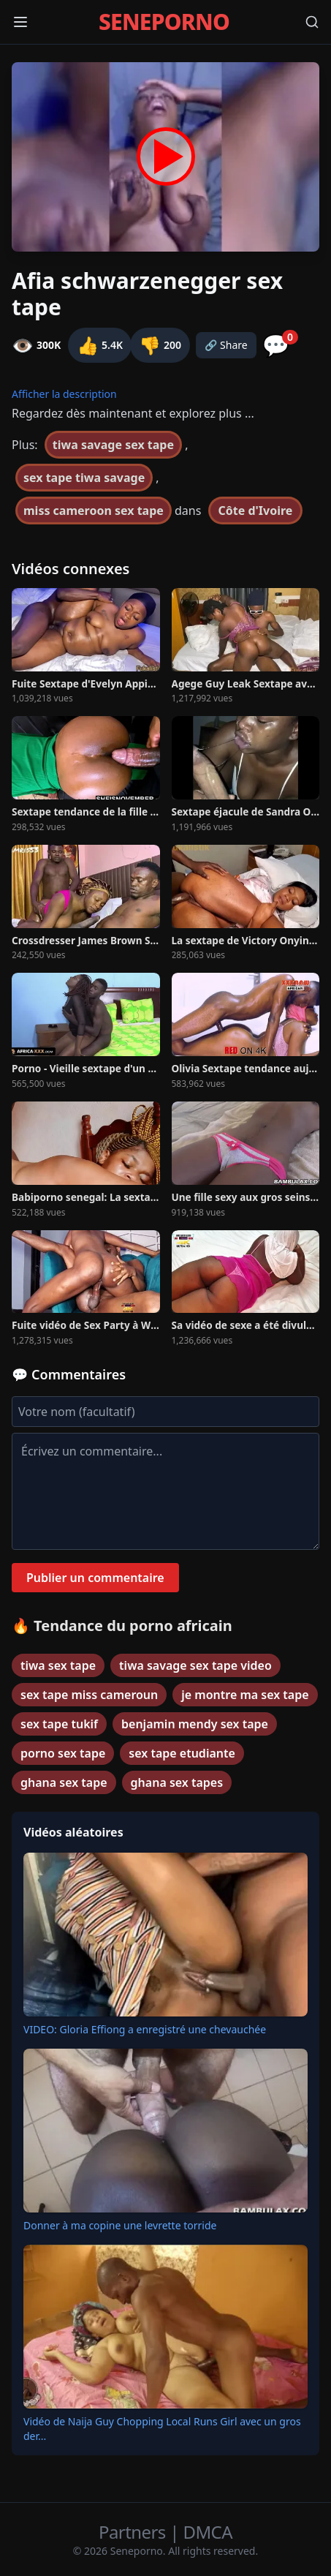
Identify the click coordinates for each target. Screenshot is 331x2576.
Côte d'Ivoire (255, 510)
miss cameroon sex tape (93, 510)
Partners (134, 2532)
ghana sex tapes (177, 1782)
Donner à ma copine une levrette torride (119, 2225)
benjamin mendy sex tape (194, 1724)
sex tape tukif (59, 1724)
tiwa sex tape (58, 1665)
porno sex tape (62, 1753)
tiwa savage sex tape (113, 445)
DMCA (207, 2532)
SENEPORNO (164, 22)
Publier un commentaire (95, 1578)
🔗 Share (226, 345)
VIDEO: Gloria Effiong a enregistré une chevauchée (144, 2029)
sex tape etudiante (182, 1753)
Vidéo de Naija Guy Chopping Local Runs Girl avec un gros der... (162, 2428)
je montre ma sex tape (244, 1695)
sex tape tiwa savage (84, 478)
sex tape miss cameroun (89, 1695)
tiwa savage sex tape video (195, 1665)
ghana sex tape (63, 1782)
